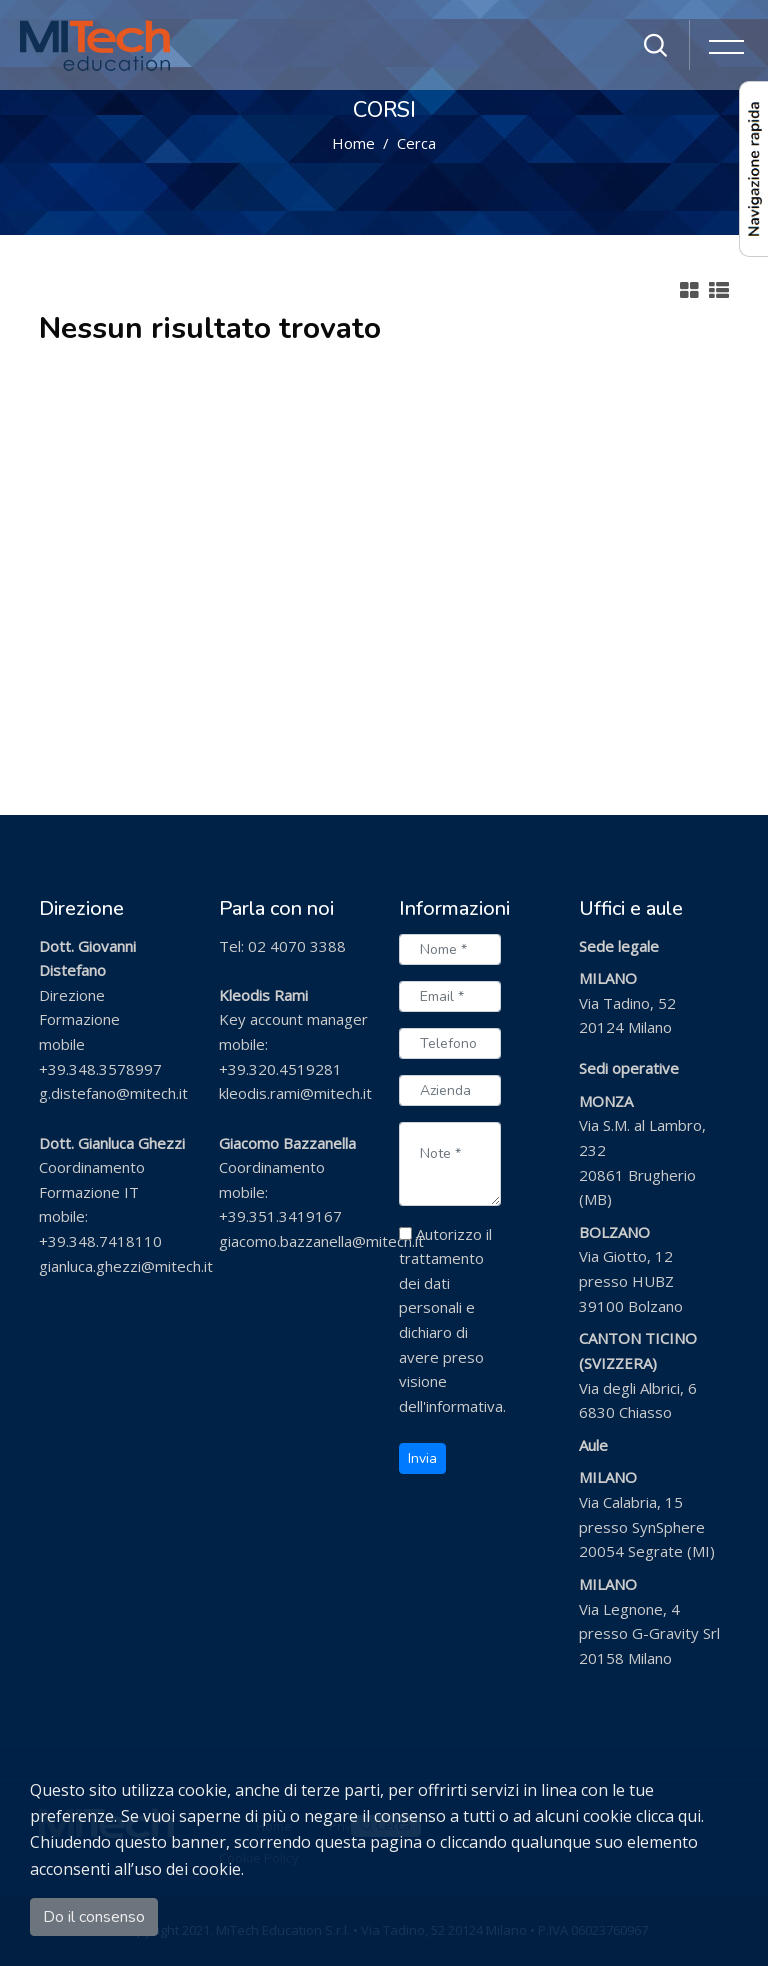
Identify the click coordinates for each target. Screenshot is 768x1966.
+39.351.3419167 (280, 1216)
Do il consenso (94, 1917)
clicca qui (668, 1816)
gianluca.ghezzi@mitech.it (126, 1266)
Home (353, 143)
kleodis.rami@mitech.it (295, 1093)
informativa (464, 1406)
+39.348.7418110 (100, 1241)
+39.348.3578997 (100, 1069)
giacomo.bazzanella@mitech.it (321, 1241)
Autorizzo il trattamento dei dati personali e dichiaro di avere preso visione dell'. (452, 1320)
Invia (422, 1458)
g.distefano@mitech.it (113, 1093)
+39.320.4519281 (280, 1069)
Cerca (416, 143)
